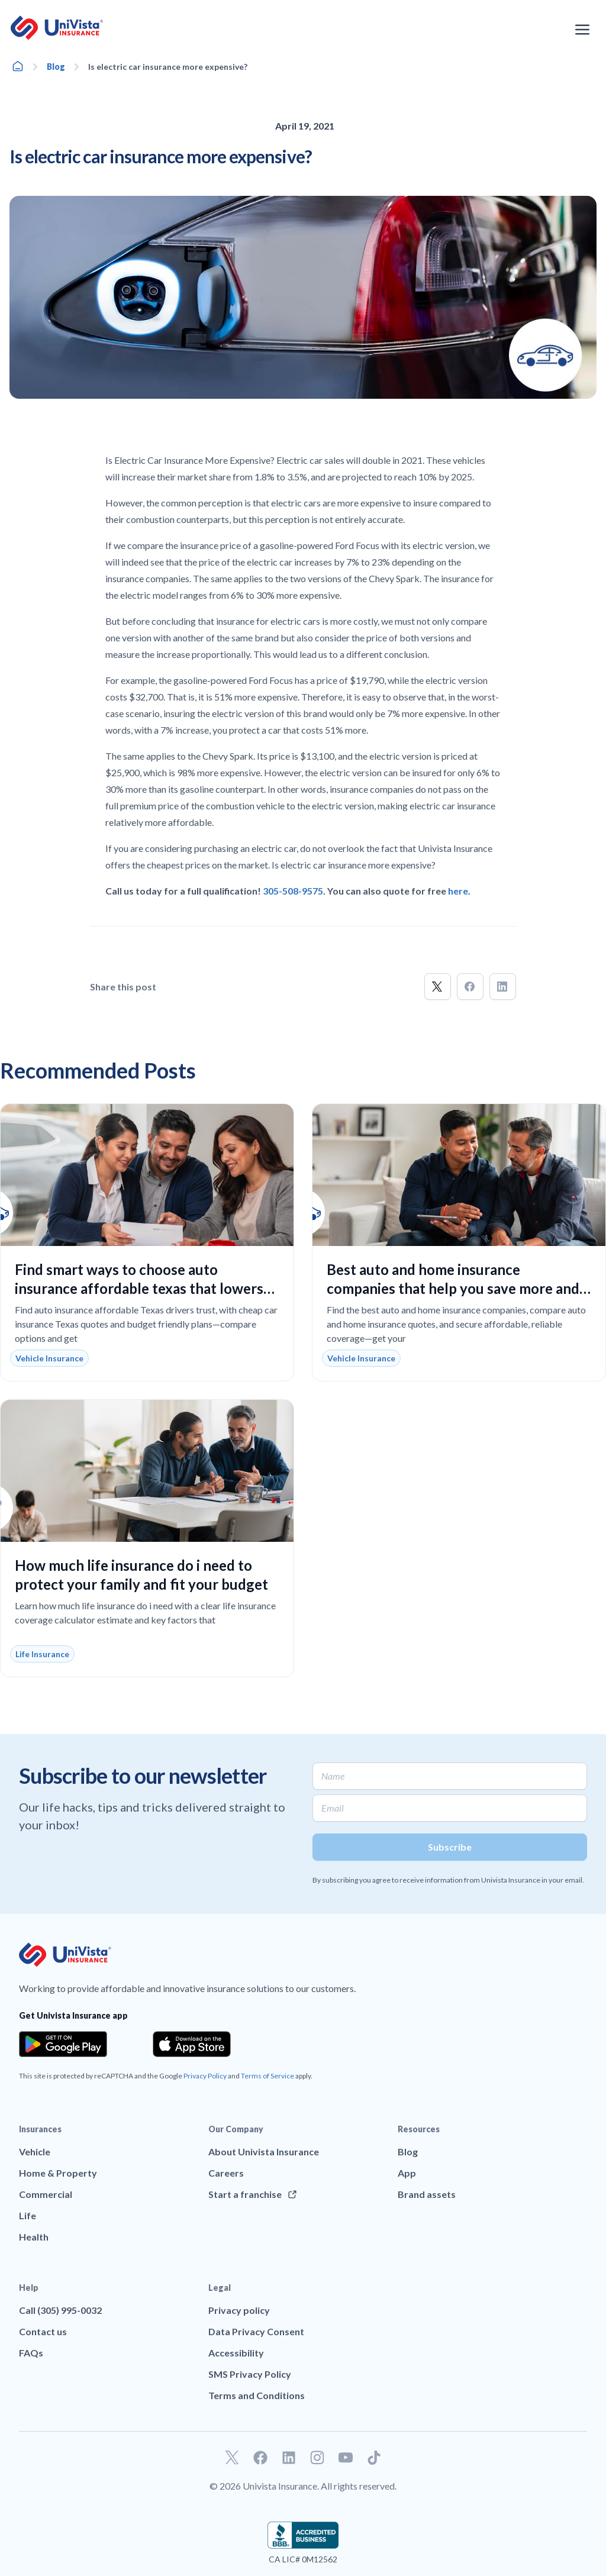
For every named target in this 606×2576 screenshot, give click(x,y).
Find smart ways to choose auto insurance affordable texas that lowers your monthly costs (139, 1288)
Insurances (40, 2129)
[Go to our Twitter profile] (232, 2458)
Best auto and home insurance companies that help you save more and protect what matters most (453, 1288)
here (458, 890)
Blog (56, 67)
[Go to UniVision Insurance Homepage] (56, 27)
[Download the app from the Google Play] (63, 2044)
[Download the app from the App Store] (192, 2044)
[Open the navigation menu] (582, 29)
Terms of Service (267, 2075)
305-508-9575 (293, 890)
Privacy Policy (205, 2075)
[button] (437, 986)
